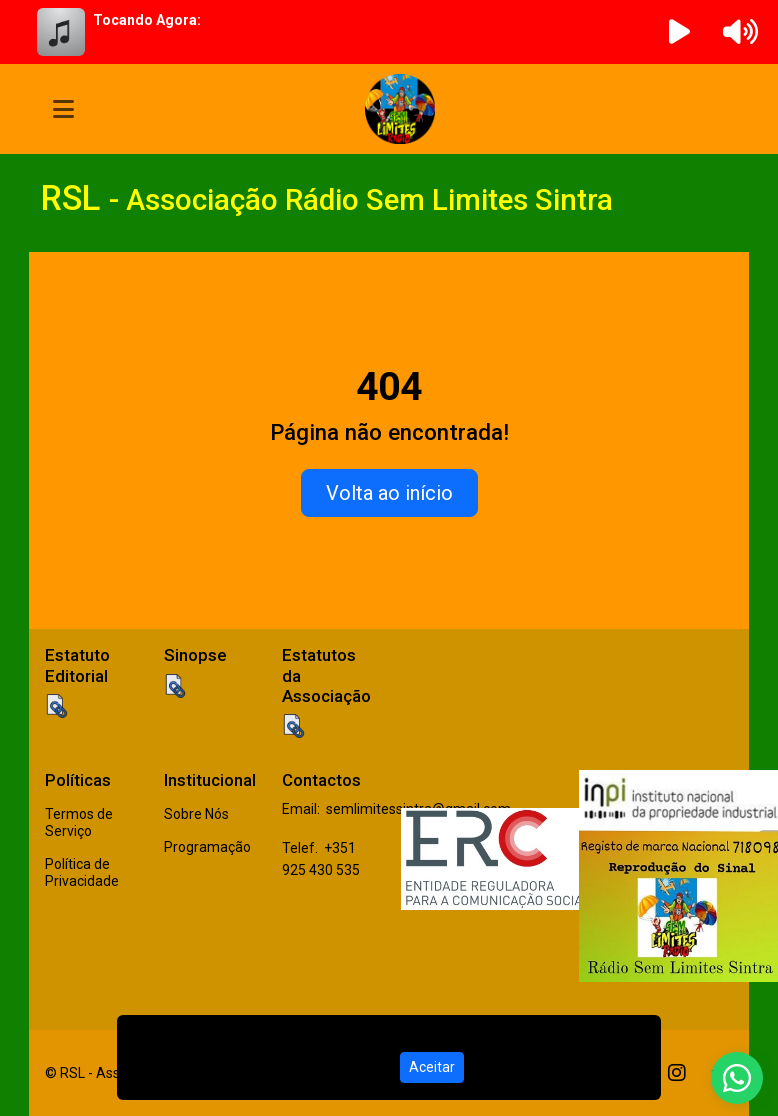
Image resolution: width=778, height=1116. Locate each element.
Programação (207, 847)
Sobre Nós (196, 814)
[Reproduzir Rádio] (680, 32)
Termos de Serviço (79, 822)
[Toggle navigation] (63, 109)
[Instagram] (677, 1073)
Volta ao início (389, 493)
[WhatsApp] (737, 1078)
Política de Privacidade (82, 872)
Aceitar (432, 1067)
